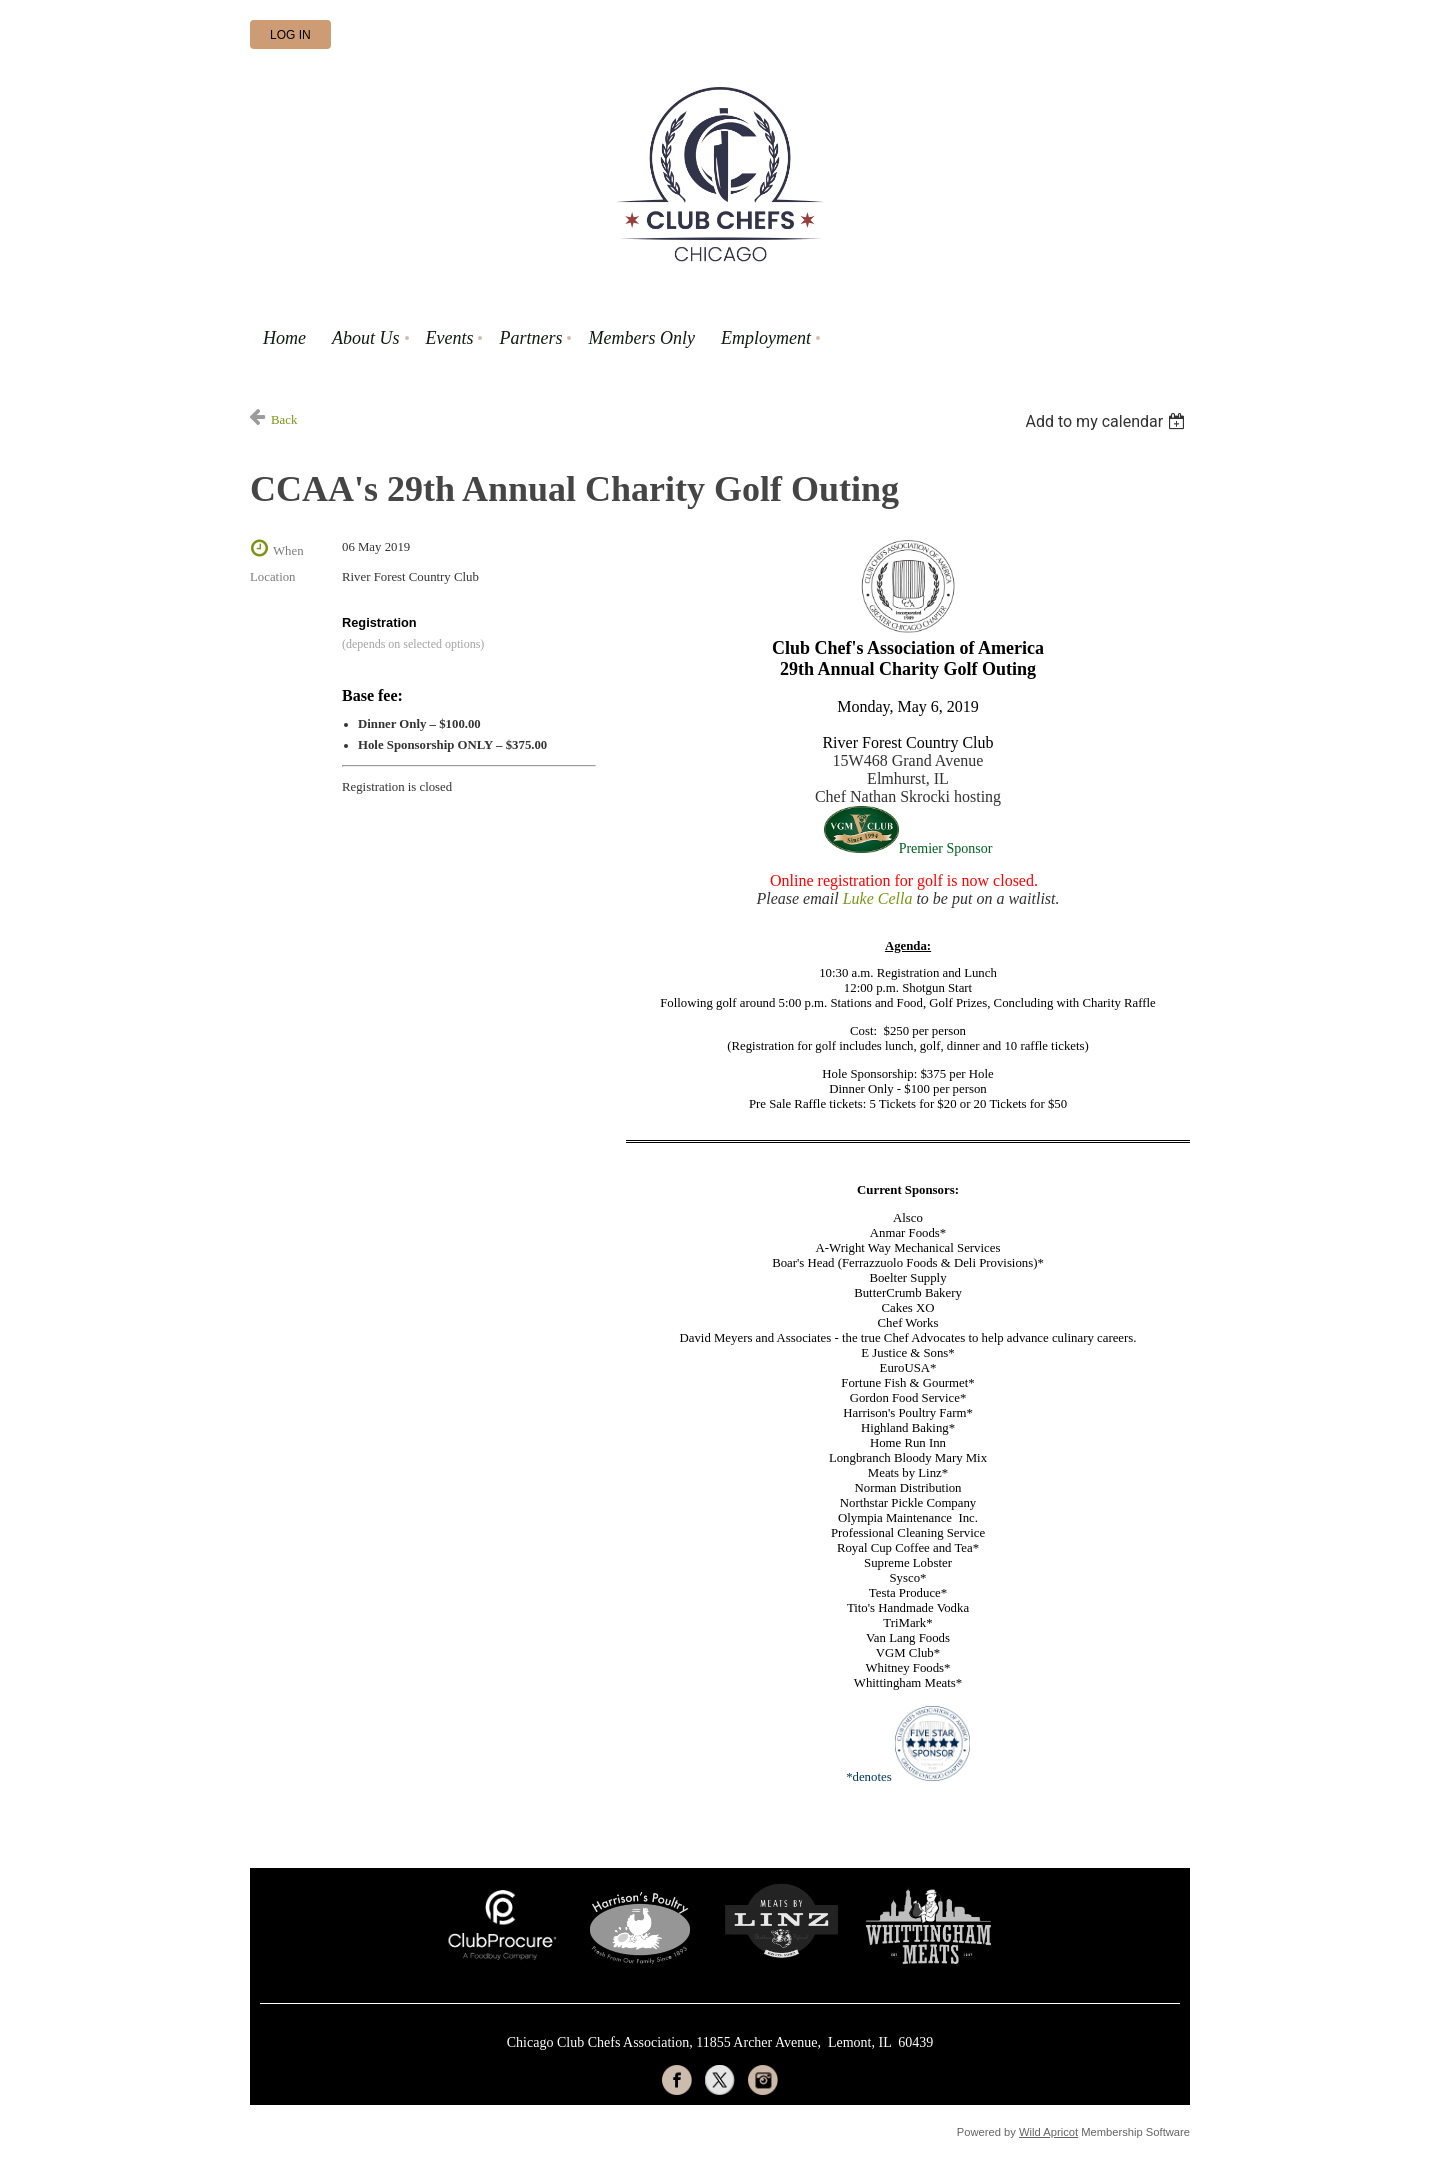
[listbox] (1107, 421)
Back (284, 420)
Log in (290, 35)
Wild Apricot (1048, 2132)
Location (272, 577)
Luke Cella (878, 898)
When (288, 551)
